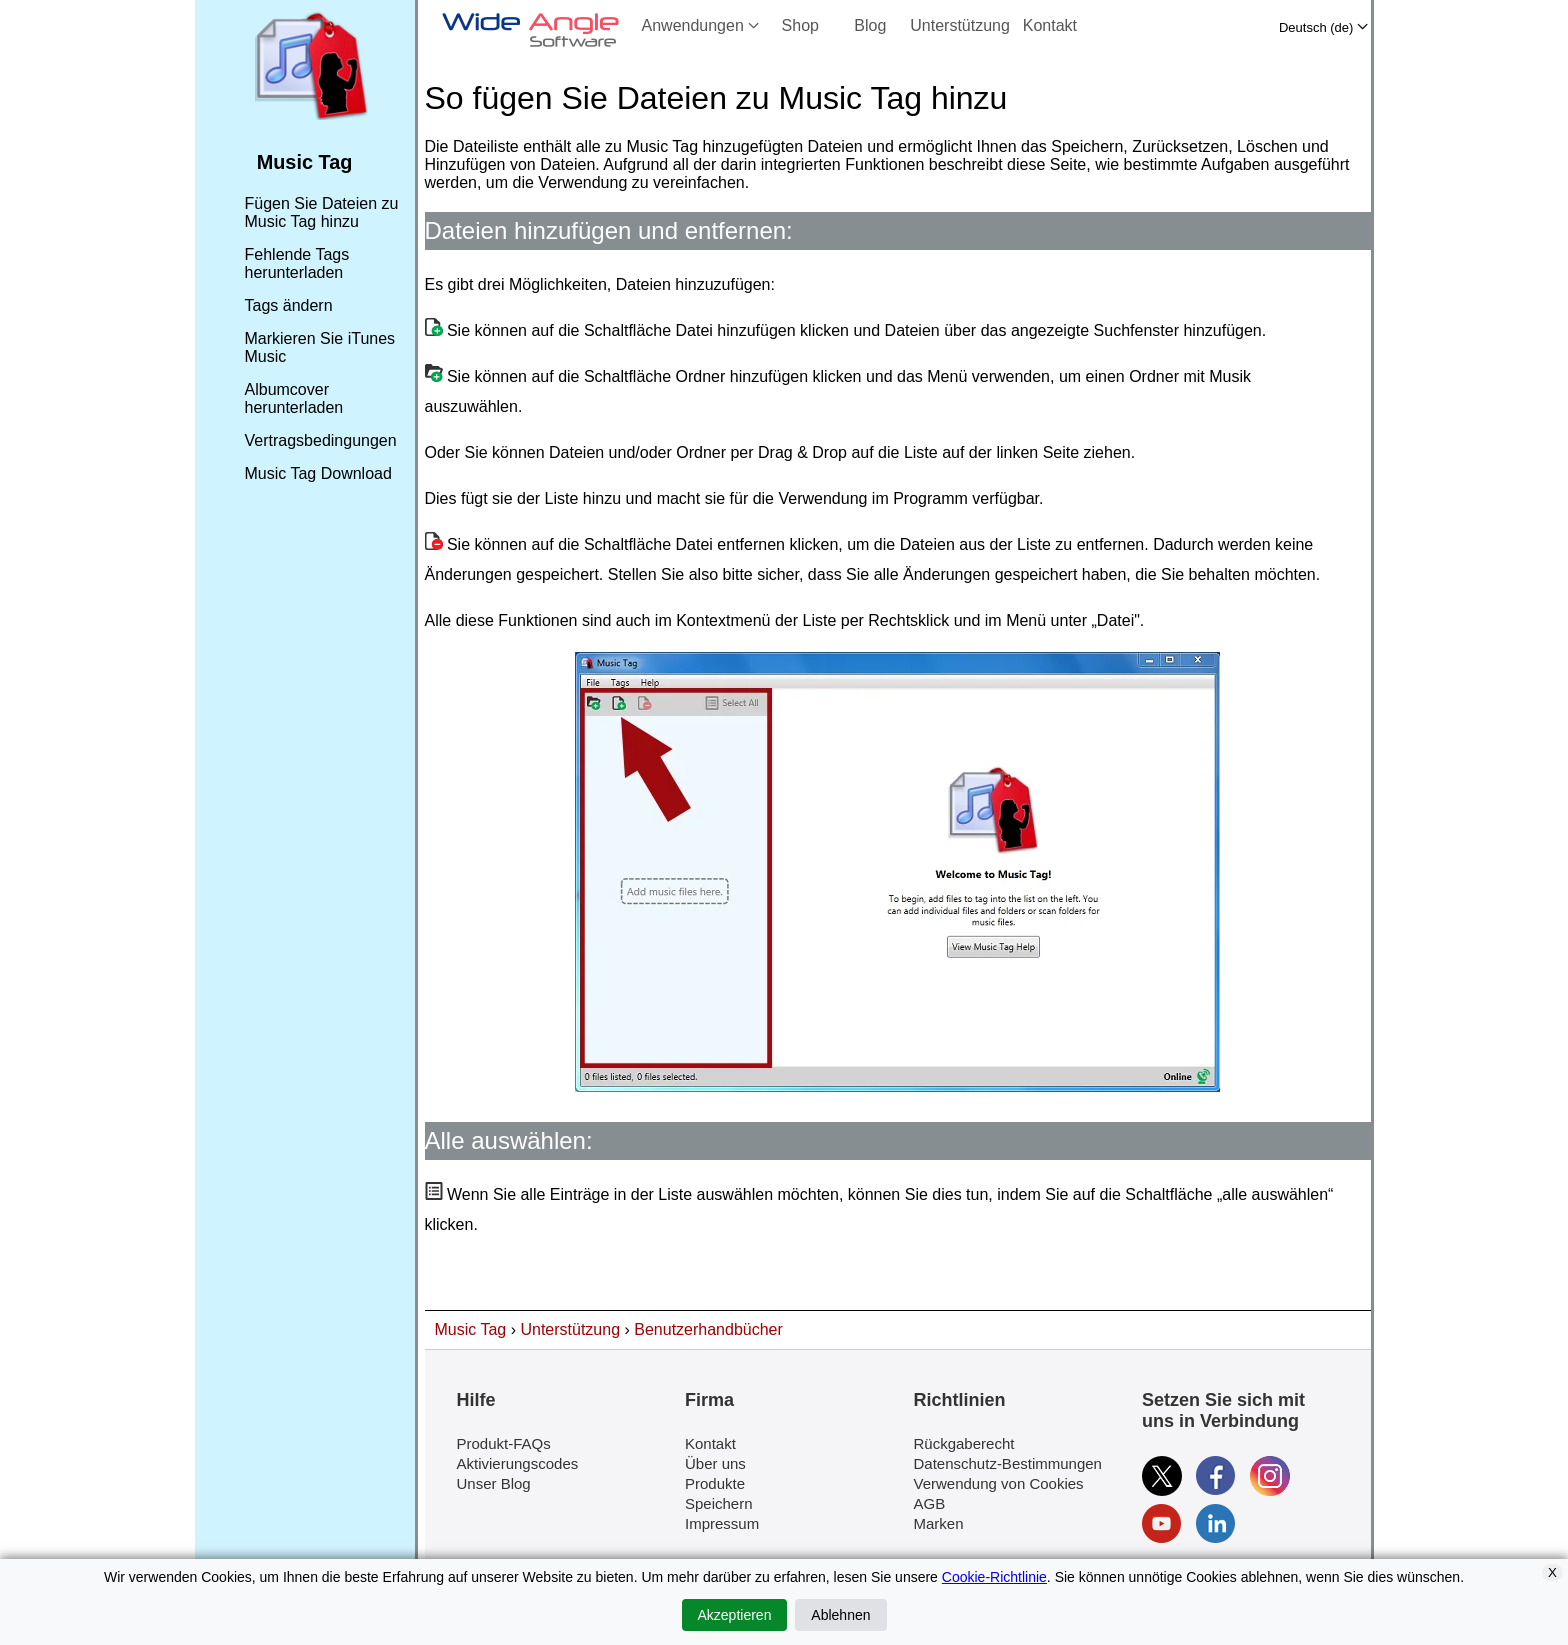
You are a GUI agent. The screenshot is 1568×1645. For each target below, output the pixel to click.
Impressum (722, 1523)
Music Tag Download (318, 473)
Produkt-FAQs (504, 1443)
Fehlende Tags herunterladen (297, 263)
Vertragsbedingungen (321, 440)
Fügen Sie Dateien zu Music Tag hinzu (322, 212)
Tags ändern (289, 305)
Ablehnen (840, 1615)
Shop (800, 25)
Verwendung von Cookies (999, 1483)
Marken (939, 1523)
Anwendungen (701, 25)
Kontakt (1050, 25)
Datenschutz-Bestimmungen (1008, 1463)
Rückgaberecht (964, 1443)
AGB (930, 1503)
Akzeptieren (735, 1615)
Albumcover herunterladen (294, 398)
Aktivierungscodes (518, 1463)
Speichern (719, 1503)
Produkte (715, 1483)
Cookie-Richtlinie (994, 1577)
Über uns (715, 1463)
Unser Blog (494, 1483)
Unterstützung (960, 25)
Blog (870, 25)
